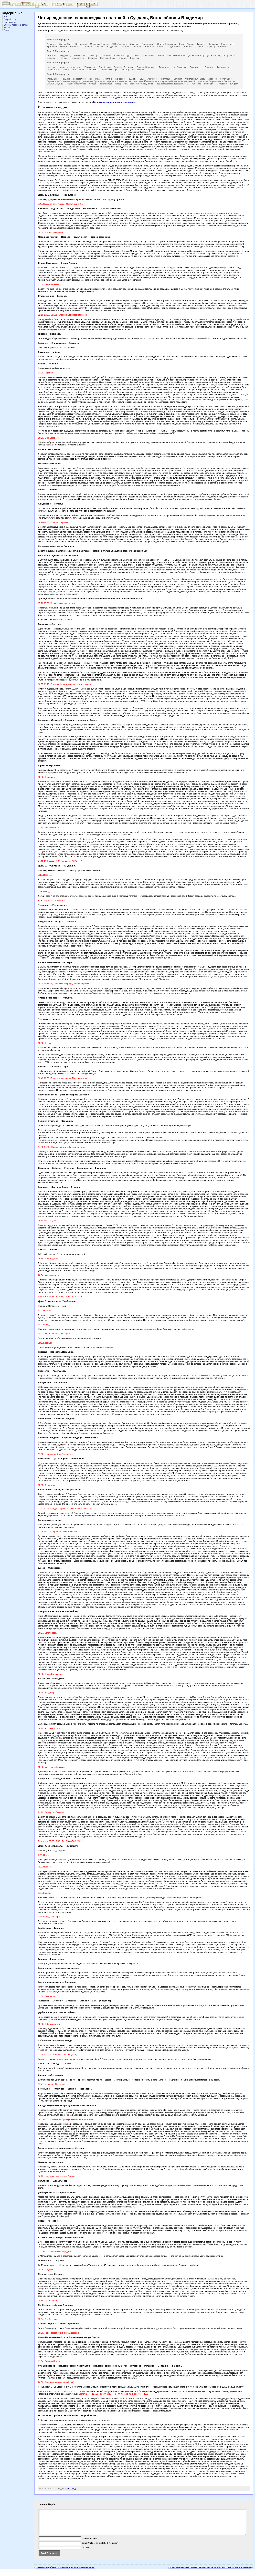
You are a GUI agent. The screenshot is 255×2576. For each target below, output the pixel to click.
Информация (10, 22)
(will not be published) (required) (100, 2548)
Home (6, 16)
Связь (6, 30)
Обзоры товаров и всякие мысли (16, 26)
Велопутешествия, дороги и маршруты (113, 102)
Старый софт (10, 19)
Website (85, 2552)
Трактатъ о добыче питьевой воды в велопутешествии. (65, 2572)
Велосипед (70, 2488)
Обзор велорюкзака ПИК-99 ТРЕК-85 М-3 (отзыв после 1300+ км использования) (210, 2572)
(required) (89, 2543)
